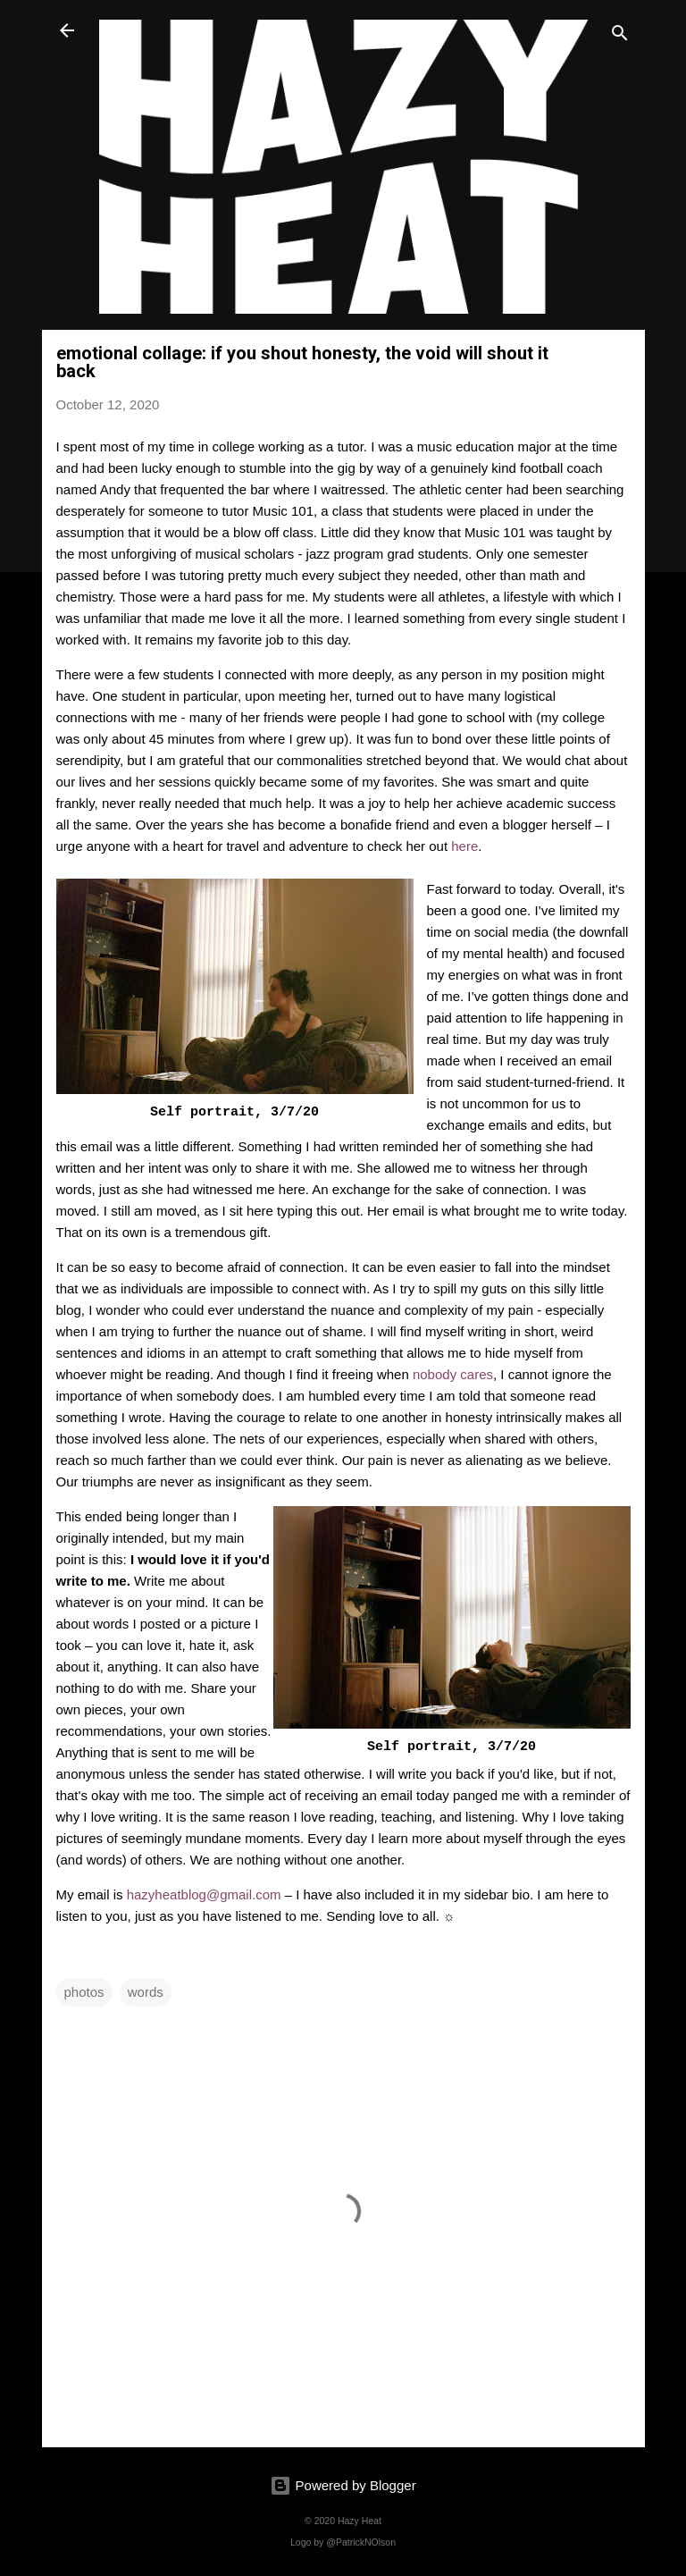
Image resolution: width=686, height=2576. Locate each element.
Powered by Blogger (342, 2485)
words (145, 1991)
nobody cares (453, 1374)
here (464, 846)
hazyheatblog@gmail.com (204, 1894)
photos (84, 1991)
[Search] (620, 36)
